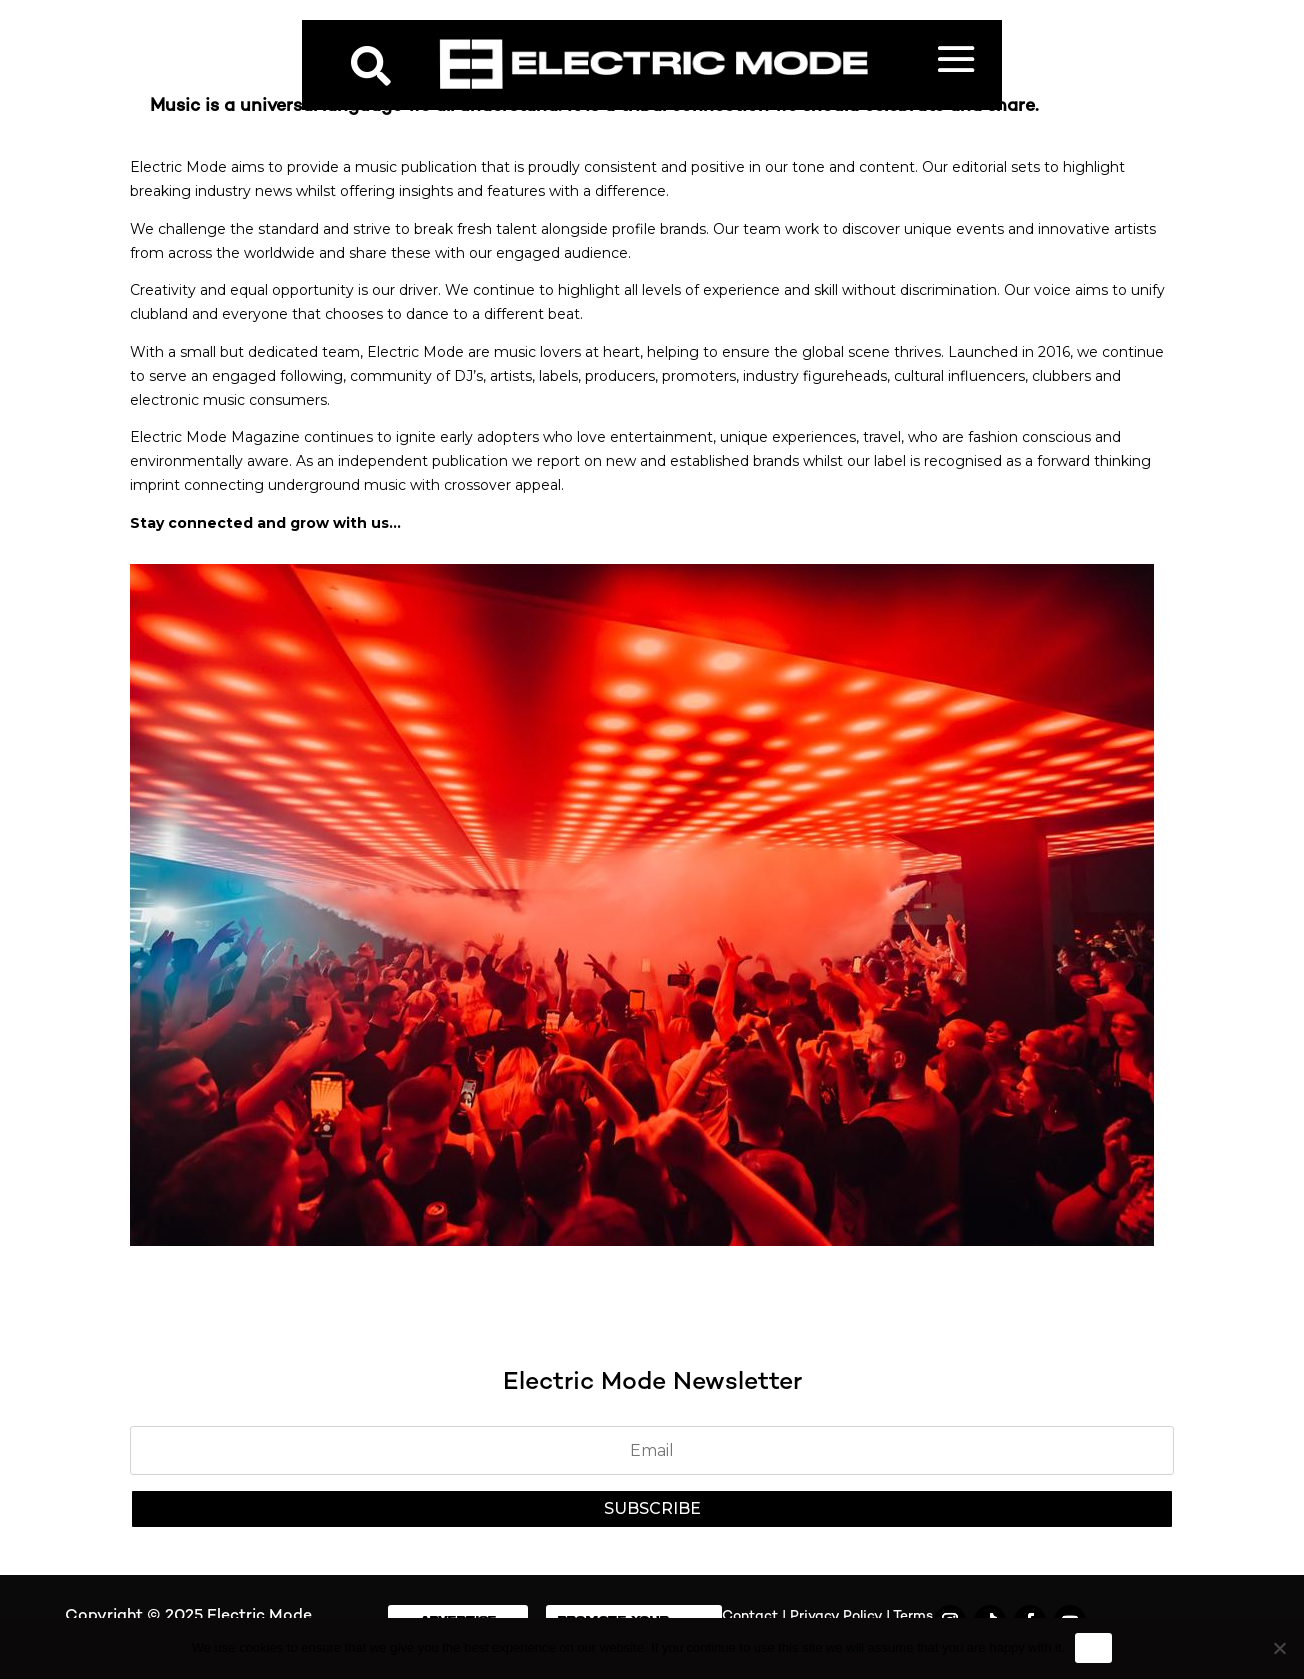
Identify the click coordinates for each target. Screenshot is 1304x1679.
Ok (1093, 1647)
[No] (1279, 1648)
